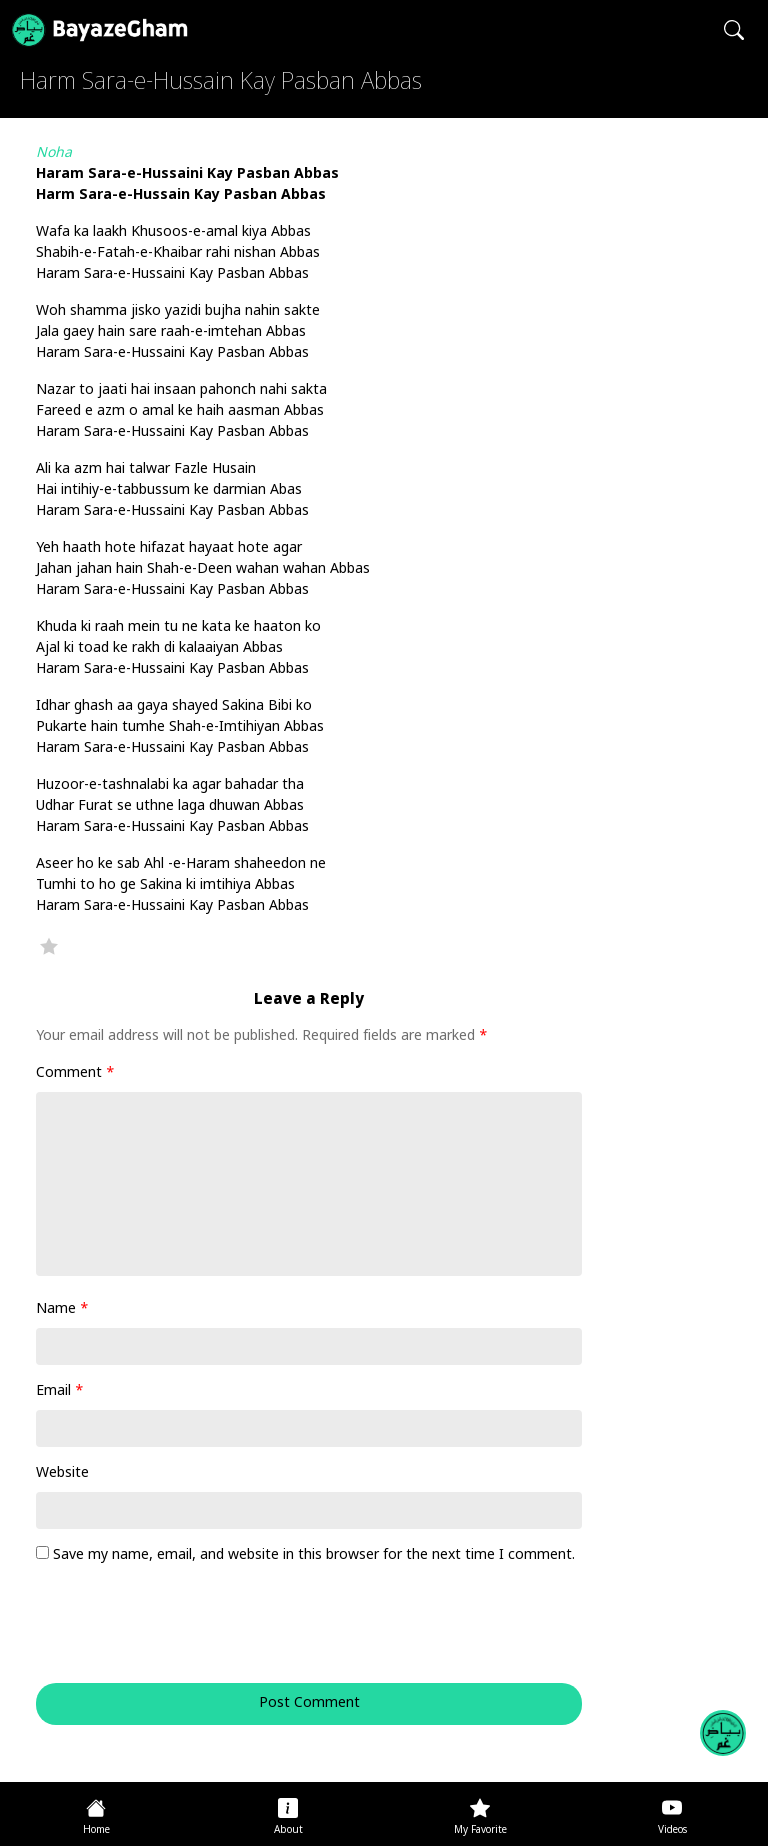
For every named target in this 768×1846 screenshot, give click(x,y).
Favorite (49, 946)
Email (60, 1391)
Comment (75, 1073)
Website (62, 1473)
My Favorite (480, 1830)
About (288, 1830)
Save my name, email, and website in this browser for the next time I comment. (314, 1555)
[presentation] (172, 1634)
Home (96, 1830)
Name (62, 1309)
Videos (672, 1830)
